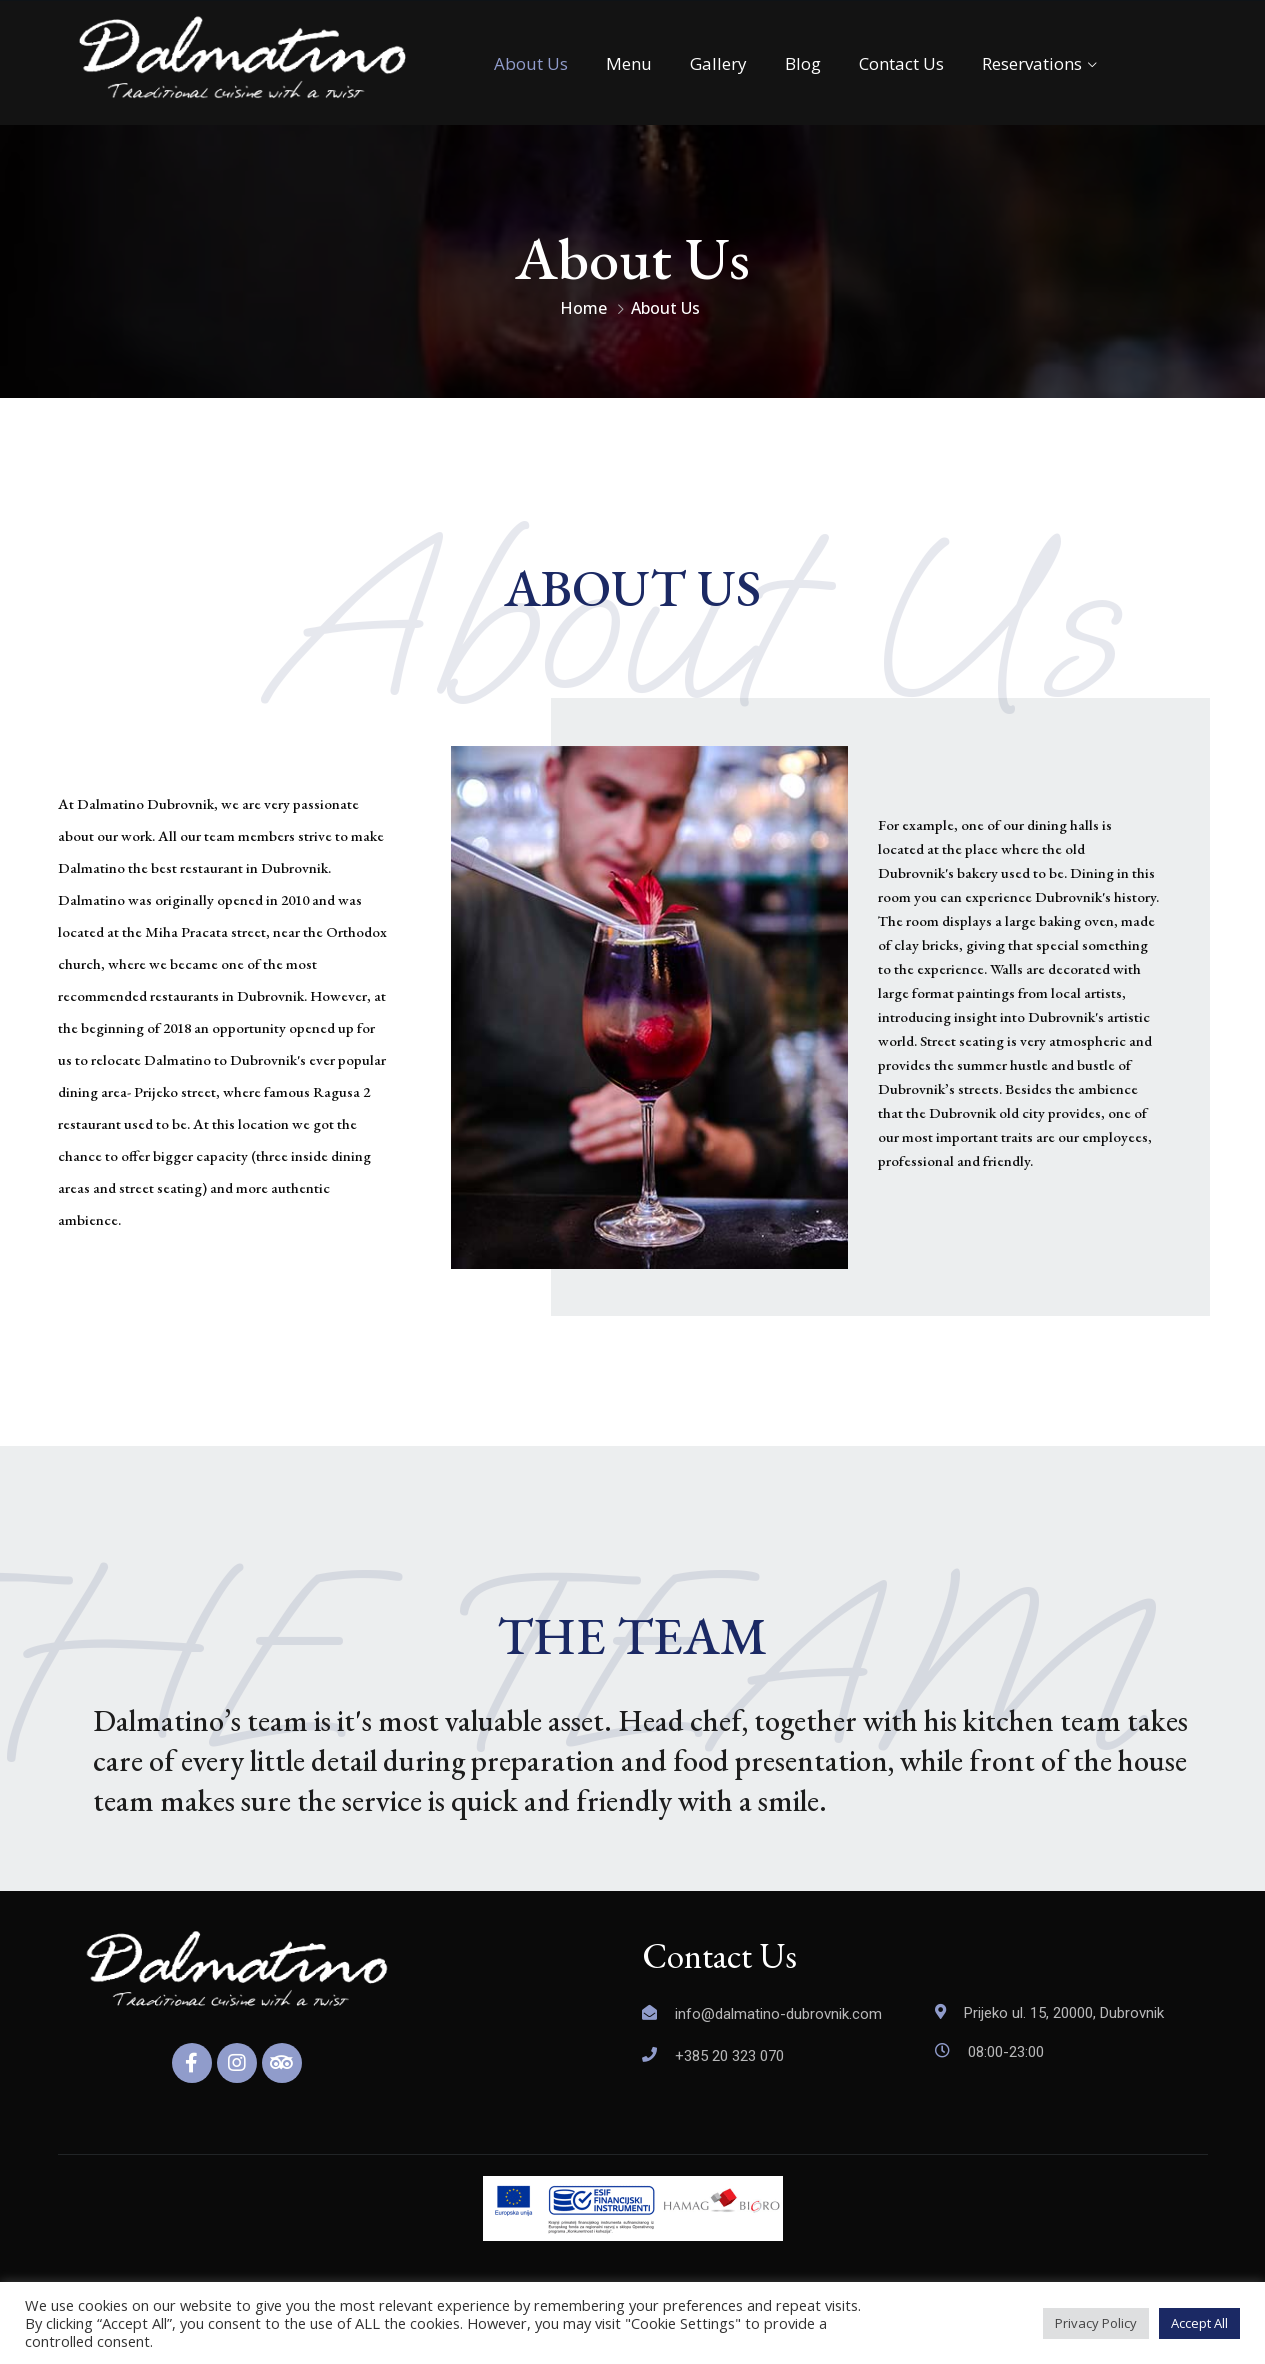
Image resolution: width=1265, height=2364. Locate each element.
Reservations (1032, 63)
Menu (629, 63)
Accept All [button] (1199, 2323)
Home (583, 308)
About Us (531, 63)
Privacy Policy (1096, 2323)
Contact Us (901, 63)
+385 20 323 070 (729, 2056)
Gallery (718, 63)
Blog (803, 63)
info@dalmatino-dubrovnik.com (778, 2014)
